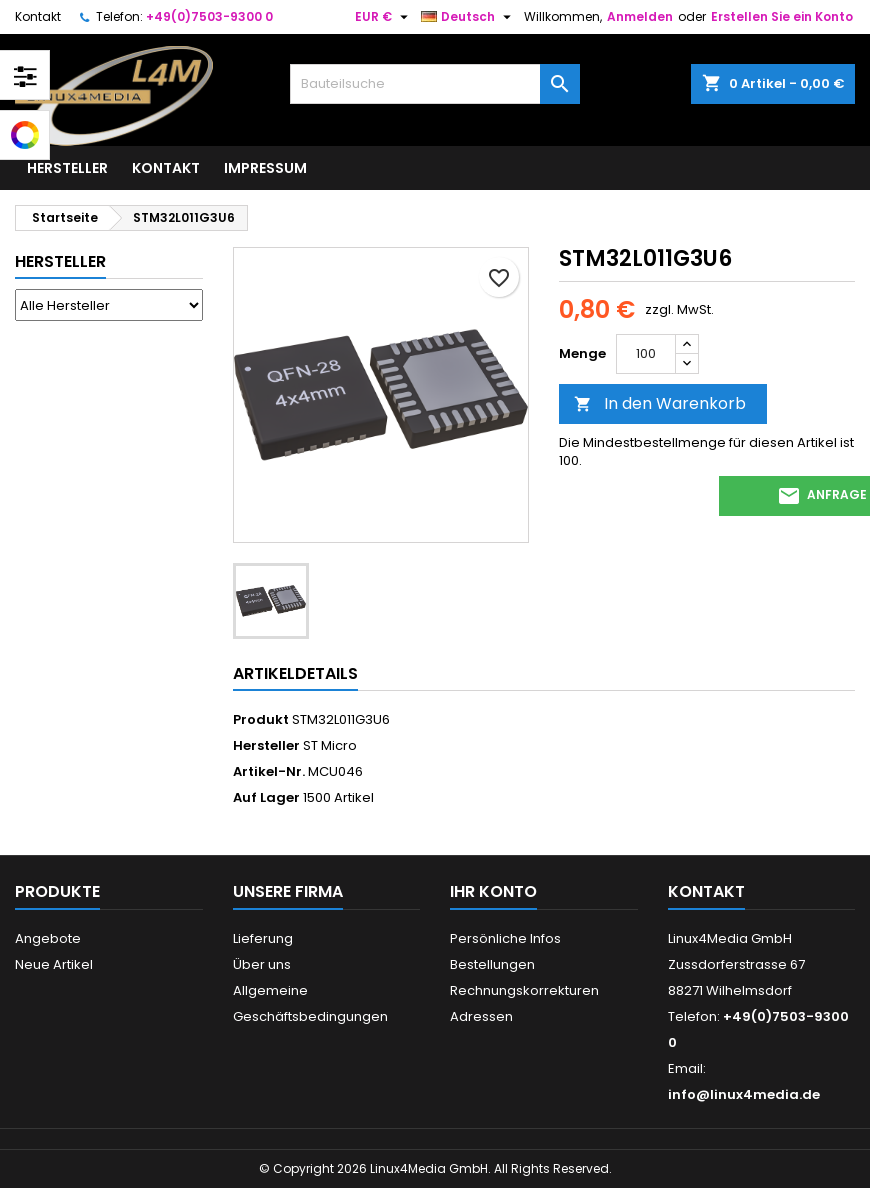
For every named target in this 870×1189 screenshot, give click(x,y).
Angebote (48, 938)
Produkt (261, 720)
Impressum (265, 168)
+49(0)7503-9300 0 (209, 16)
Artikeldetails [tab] (295, 673)
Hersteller (67, 168)
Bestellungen (492, 964)
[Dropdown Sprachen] (468, 17)
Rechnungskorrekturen (524, 990)
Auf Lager (266, 798)
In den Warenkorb (660, 403)
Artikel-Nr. (269, 772)
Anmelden (640, 16)
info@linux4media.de (744, 1094)
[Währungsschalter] (384, 17)
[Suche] (435, 84)
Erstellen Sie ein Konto (782, 16)
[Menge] (646, 354)
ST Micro (330, 745)
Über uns (262, 964)
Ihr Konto (493, 891)
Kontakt (38, 16)
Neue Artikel (54, 964)
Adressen (481, 1016)
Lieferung (263, 938)
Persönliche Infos (505, 938)
